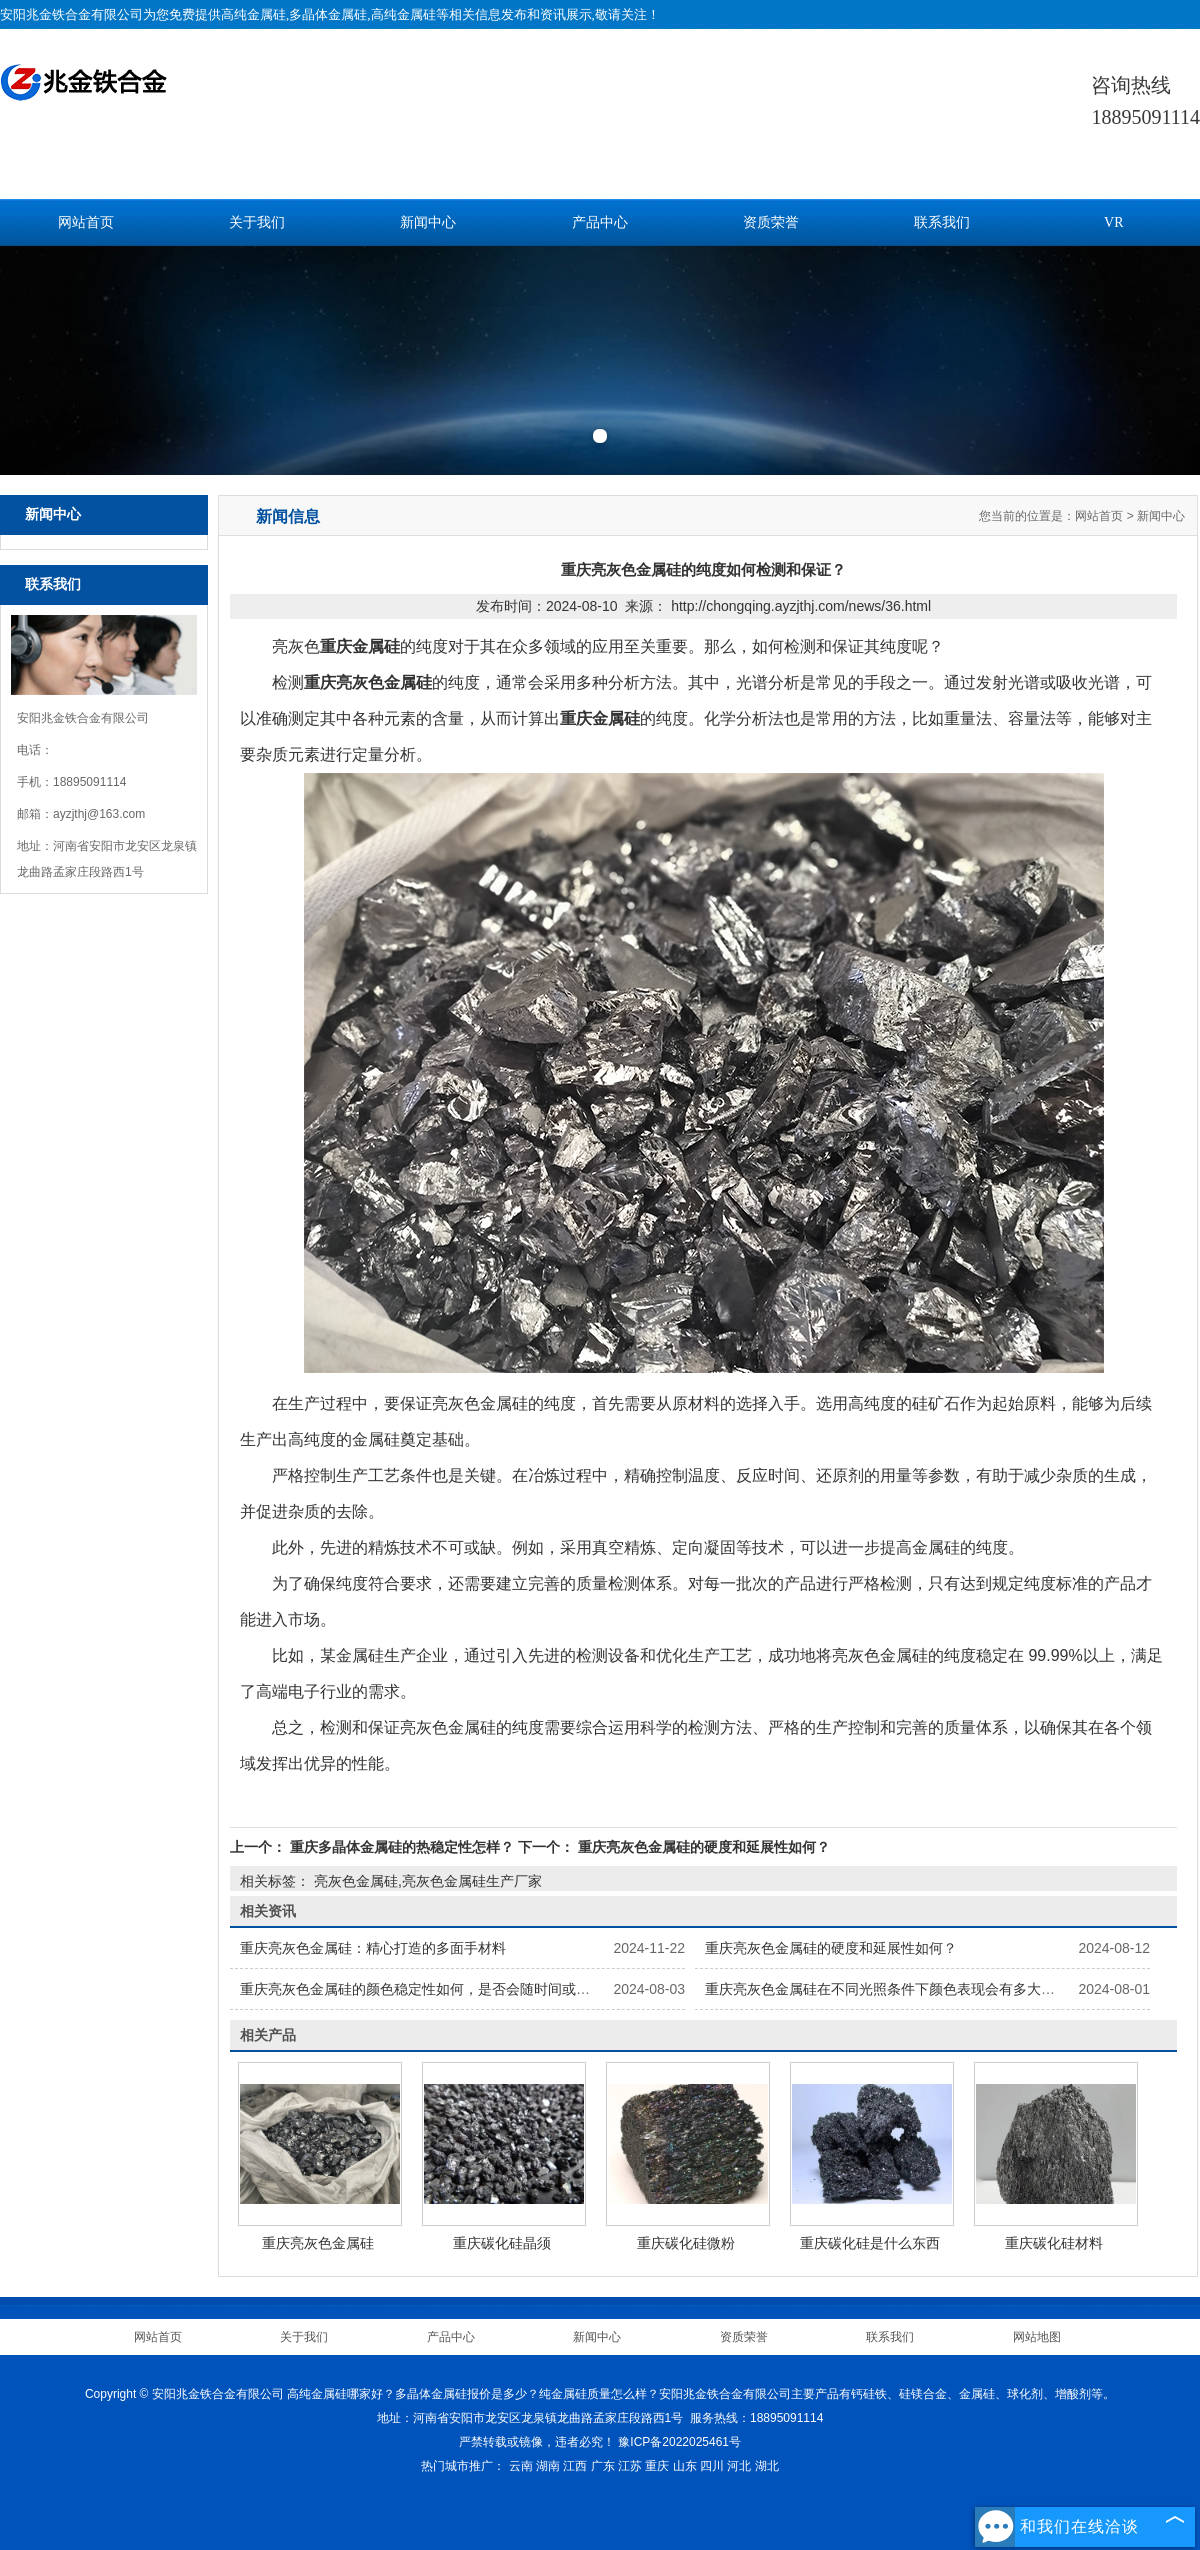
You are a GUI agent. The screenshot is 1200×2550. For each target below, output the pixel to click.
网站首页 (86, 222)
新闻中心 (428, 222)
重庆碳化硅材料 (1054, 2243)
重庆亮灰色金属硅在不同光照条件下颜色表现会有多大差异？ (894, 1989)
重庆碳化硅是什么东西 (870, 2243)
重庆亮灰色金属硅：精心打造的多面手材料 (373, 1948)
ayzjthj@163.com (99, 814)
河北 (739, 2466)
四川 (712, 2466)
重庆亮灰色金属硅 (318, 2243)
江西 (575, 2466)
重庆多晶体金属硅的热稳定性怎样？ (402, 1847)
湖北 (767, 2466)
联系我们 (942, 222)
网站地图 (1037, 2337)
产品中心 (600, 222)
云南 (521, 2466)
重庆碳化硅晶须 (502, 2243)
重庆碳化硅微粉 (686, 2243)
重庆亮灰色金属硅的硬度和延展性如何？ (702, 1847)
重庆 (657, 2466)
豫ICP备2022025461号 (679, 2442)
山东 (685, 2466)
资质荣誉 (771, 222)
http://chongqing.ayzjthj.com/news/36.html (801, 606)
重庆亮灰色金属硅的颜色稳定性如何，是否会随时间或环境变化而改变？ (464, 1989)
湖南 (548, 2466)
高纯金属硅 (253, 14)
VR (1113, 222)
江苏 (630, 2466)
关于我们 (257, 222)
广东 (603, 2466)
